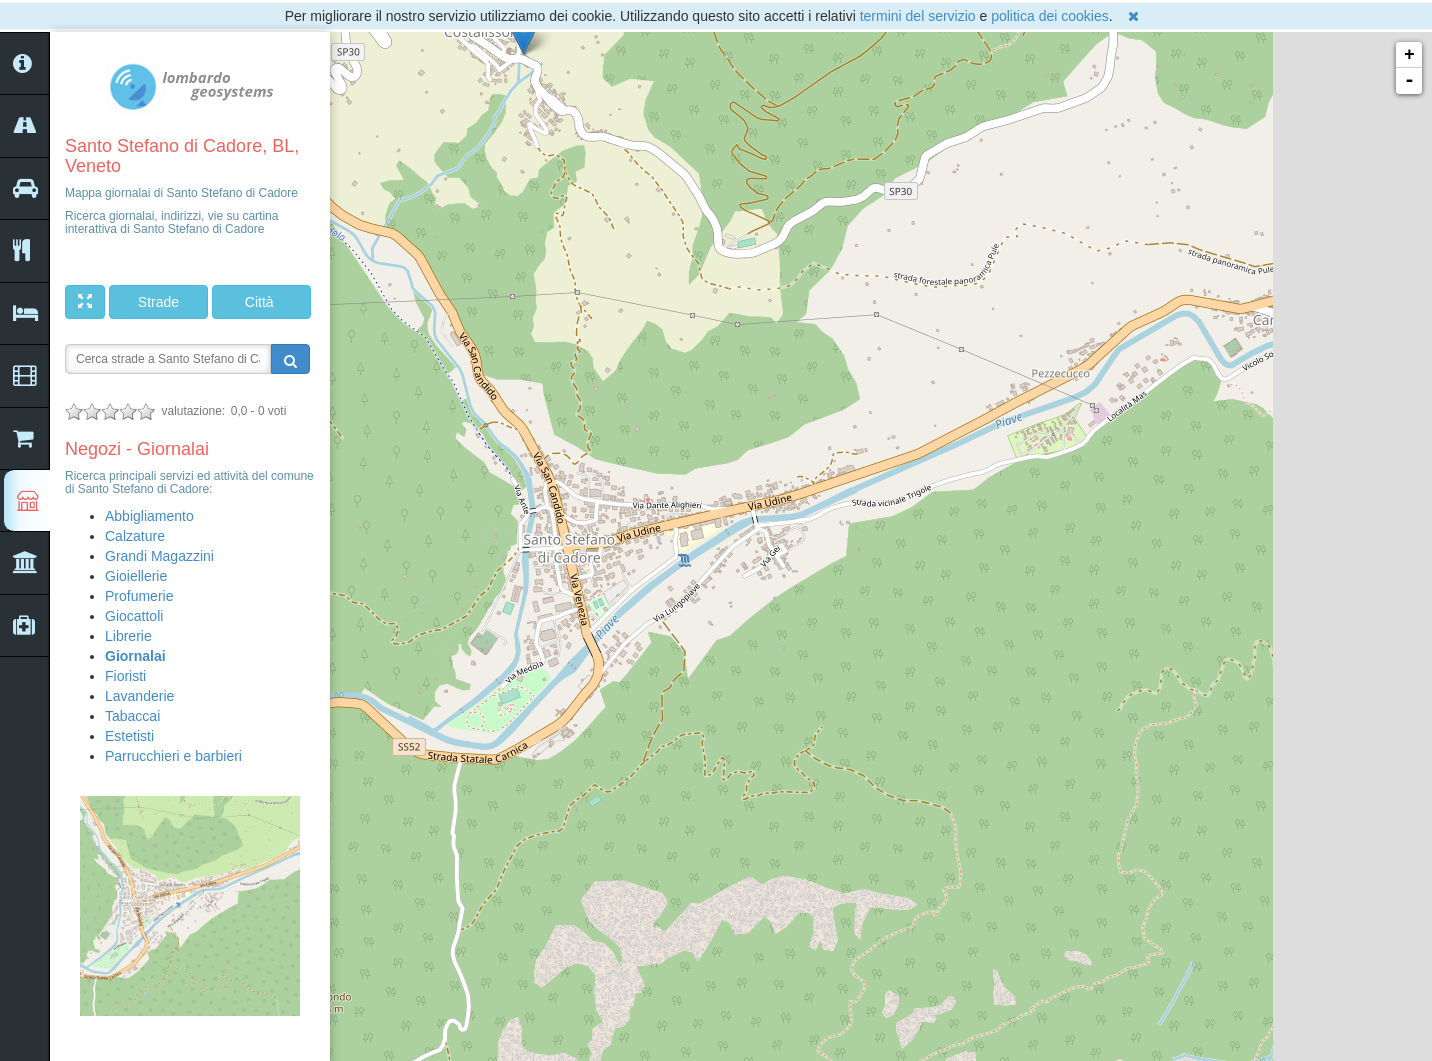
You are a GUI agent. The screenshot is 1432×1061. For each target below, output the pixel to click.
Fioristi (125, 676)
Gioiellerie (136, 576)
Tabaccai (132, 716)
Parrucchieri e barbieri (173, 756)
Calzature (135, 536)
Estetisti (129, 736)
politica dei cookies (1050, 16)
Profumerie (139, 596)
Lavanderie (139, 696)
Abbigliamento (149, 516)
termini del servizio (918, 16)
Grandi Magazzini (159, 556)
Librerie (128, 636)
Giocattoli (134, 616)
